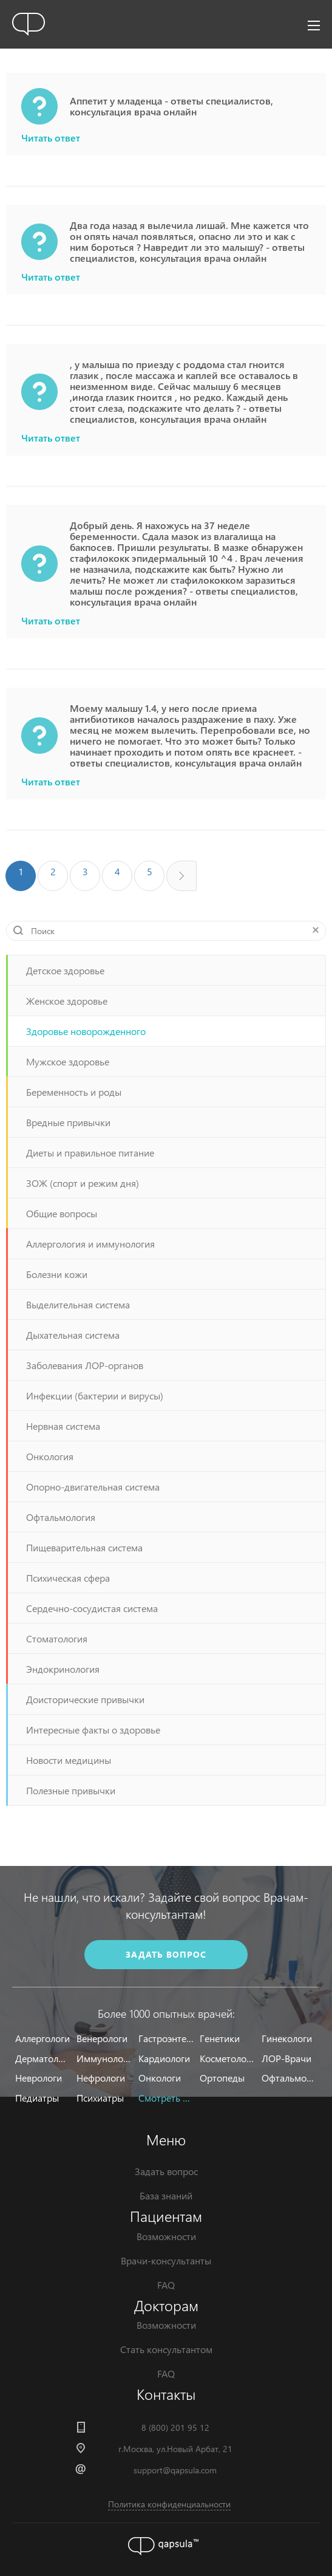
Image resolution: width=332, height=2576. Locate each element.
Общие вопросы (61, 1213)
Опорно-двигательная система (93, 1486)
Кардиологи (164, 2058)
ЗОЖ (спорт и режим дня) (82, 1183)
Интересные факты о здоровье (93, 1729)
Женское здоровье (66, 1000)
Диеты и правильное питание (90, 1152)
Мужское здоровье (67, 1061)
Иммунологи (104, 2058)
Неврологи (38, 2077)
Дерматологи (42, 2058)
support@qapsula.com (175, 2470)
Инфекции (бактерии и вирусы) (94, 1395)
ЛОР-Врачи (286, 2058)
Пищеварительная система (84, 1547)
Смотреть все (166, 2097)
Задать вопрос (166, 2171)
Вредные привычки (68, 1122)
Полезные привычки (70, 1790)
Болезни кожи (56, 1274)
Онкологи (159, 2077)
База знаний (166, 2195)
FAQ (166, 2284)
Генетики (220, 2038)
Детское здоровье (65, 970)
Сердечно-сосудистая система (92, 1608)
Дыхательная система (73, 1334)
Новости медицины (68, 1760)
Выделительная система (78, 1304)
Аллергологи (42, 2038)
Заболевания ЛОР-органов (84, 1365)
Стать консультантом (166, 2349)
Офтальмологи (289, 2077)
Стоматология (56, 1638)
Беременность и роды (73, 1091)
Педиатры (37, 2097)
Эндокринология (63, 1668)
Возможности (166, 2236)
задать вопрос (166, 1954)
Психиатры (100, 2097)
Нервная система (63, 1426)
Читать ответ (50, 138)
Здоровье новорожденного (86, 1031)
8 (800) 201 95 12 (175, 2427)
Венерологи (101, 2038)
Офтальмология (60, 1517)
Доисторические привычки (85, 1699)
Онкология (49, 1456)
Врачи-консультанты (166, 2260)
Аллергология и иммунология (90, 1243)
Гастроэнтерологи (166, 2038)
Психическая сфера (68, 1577)
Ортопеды (222, 2077)
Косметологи (227, 2058)
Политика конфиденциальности (169, 2504)
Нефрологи (100, 2077)
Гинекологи (287, 2038)
